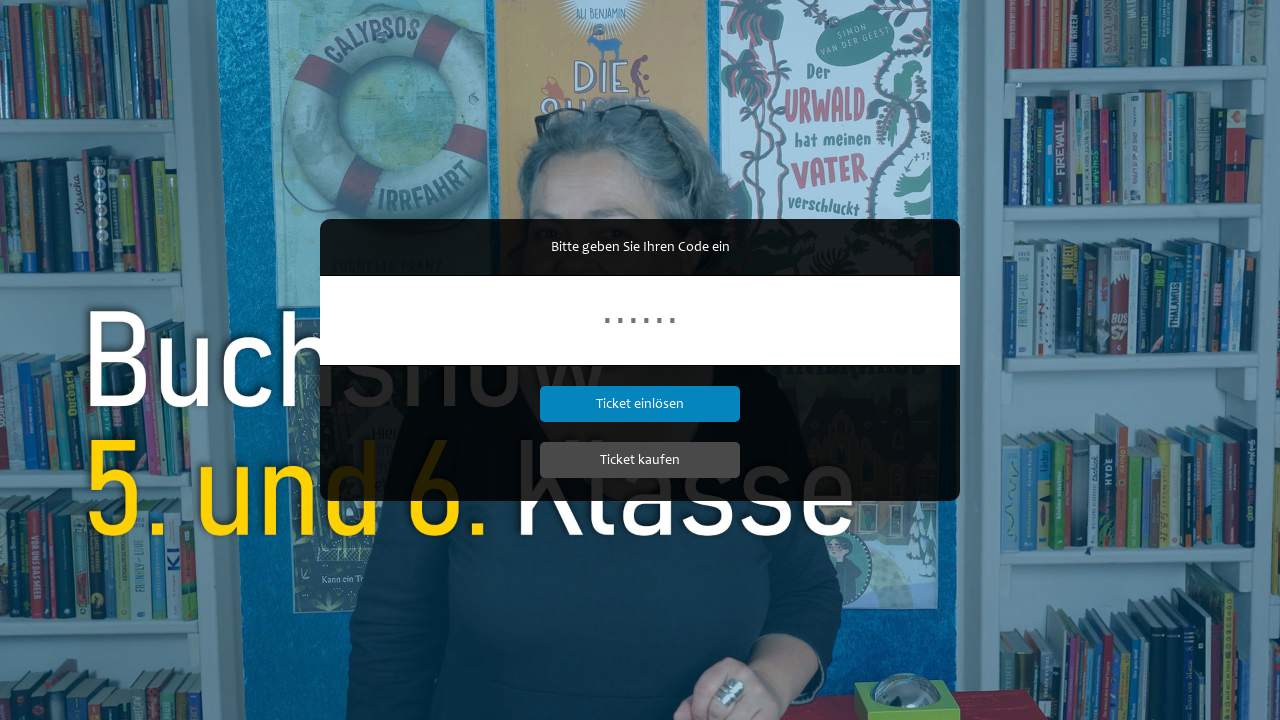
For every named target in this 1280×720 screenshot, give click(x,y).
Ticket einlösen (640, 403)
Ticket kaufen (640, 459)
